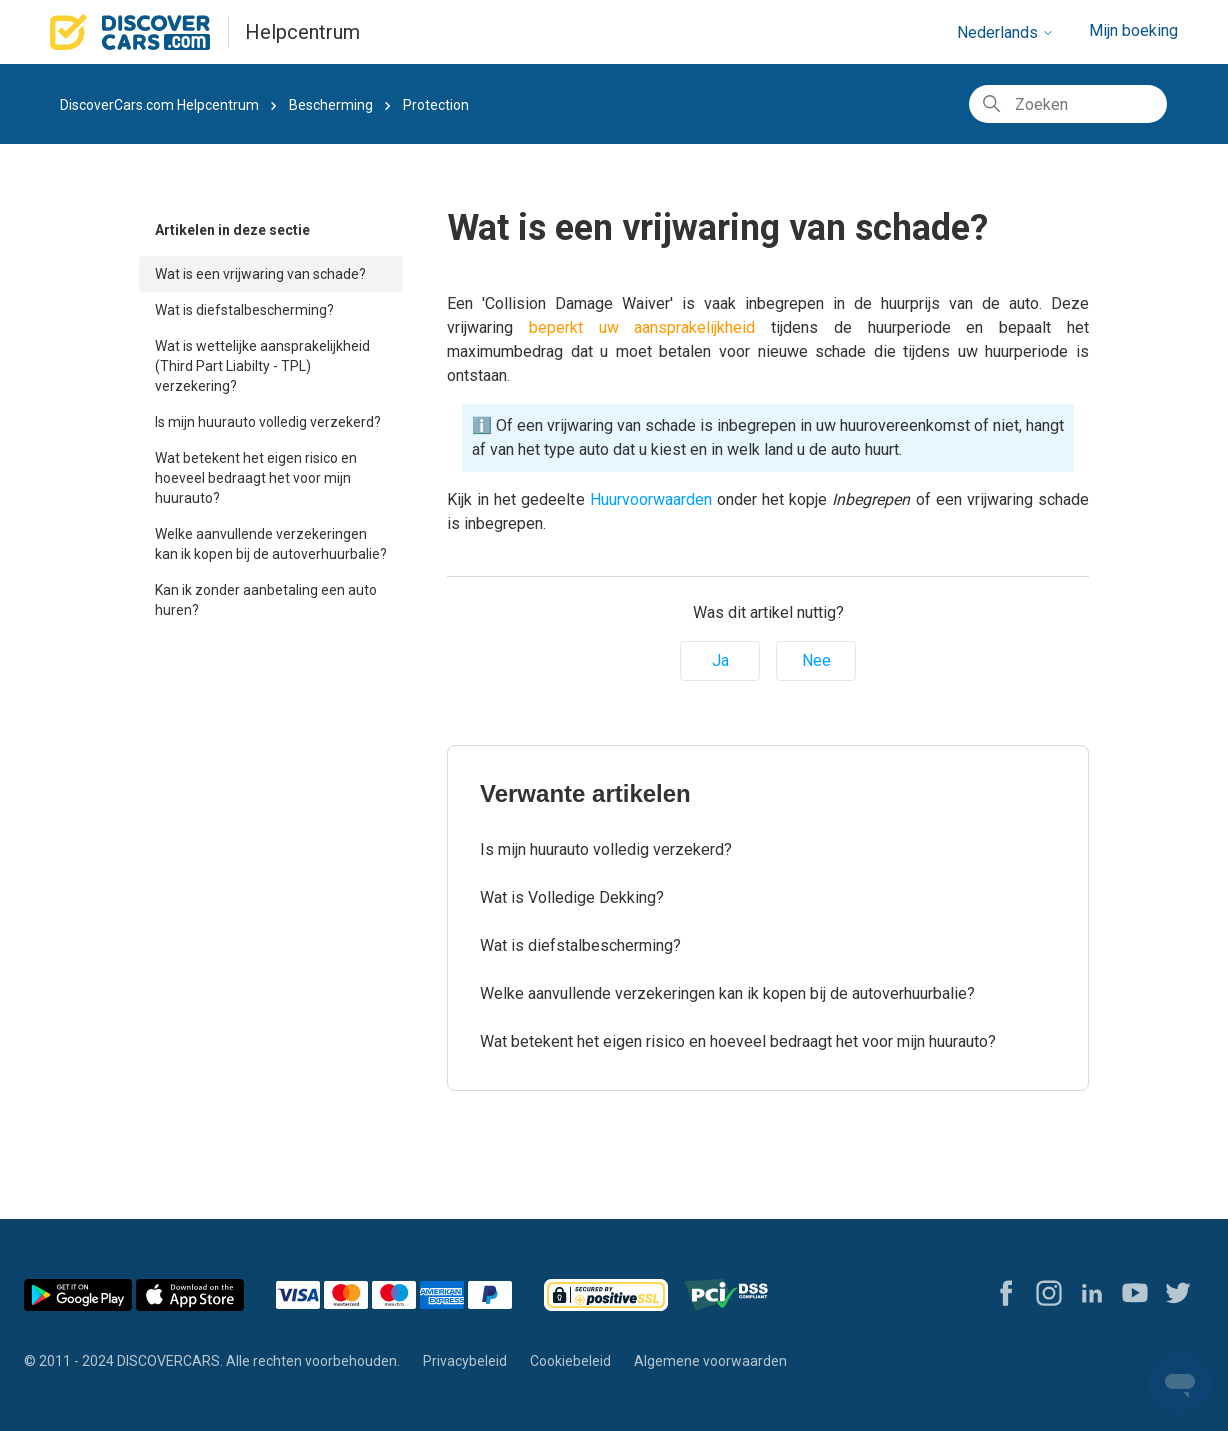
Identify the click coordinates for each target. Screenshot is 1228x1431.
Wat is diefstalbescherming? (244, 310)
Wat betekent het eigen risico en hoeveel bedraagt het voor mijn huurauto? (256, 478)
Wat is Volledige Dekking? (572, 897)
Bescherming (331, 105)
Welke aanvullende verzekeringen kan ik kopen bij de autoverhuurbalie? (271, 544)
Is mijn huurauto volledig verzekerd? (268, 422)
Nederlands (1005, 32)
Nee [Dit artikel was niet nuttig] (816, 660)
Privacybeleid (465, 1361)
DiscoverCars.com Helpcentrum (159, 105)
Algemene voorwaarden (710, 1361)
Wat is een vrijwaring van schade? (260, 274)
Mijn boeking (1133, 30)
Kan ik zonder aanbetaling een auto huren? (266, 600)
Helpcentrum (302, 32)
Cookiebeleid (570, 1361)
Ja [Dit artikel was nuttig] (720, 660)
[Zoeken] (1068, 104)
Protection (436, 105)
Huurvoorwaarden (651, 499)
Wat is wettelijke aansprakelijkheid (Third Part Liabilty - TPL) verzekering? (262, 366)
